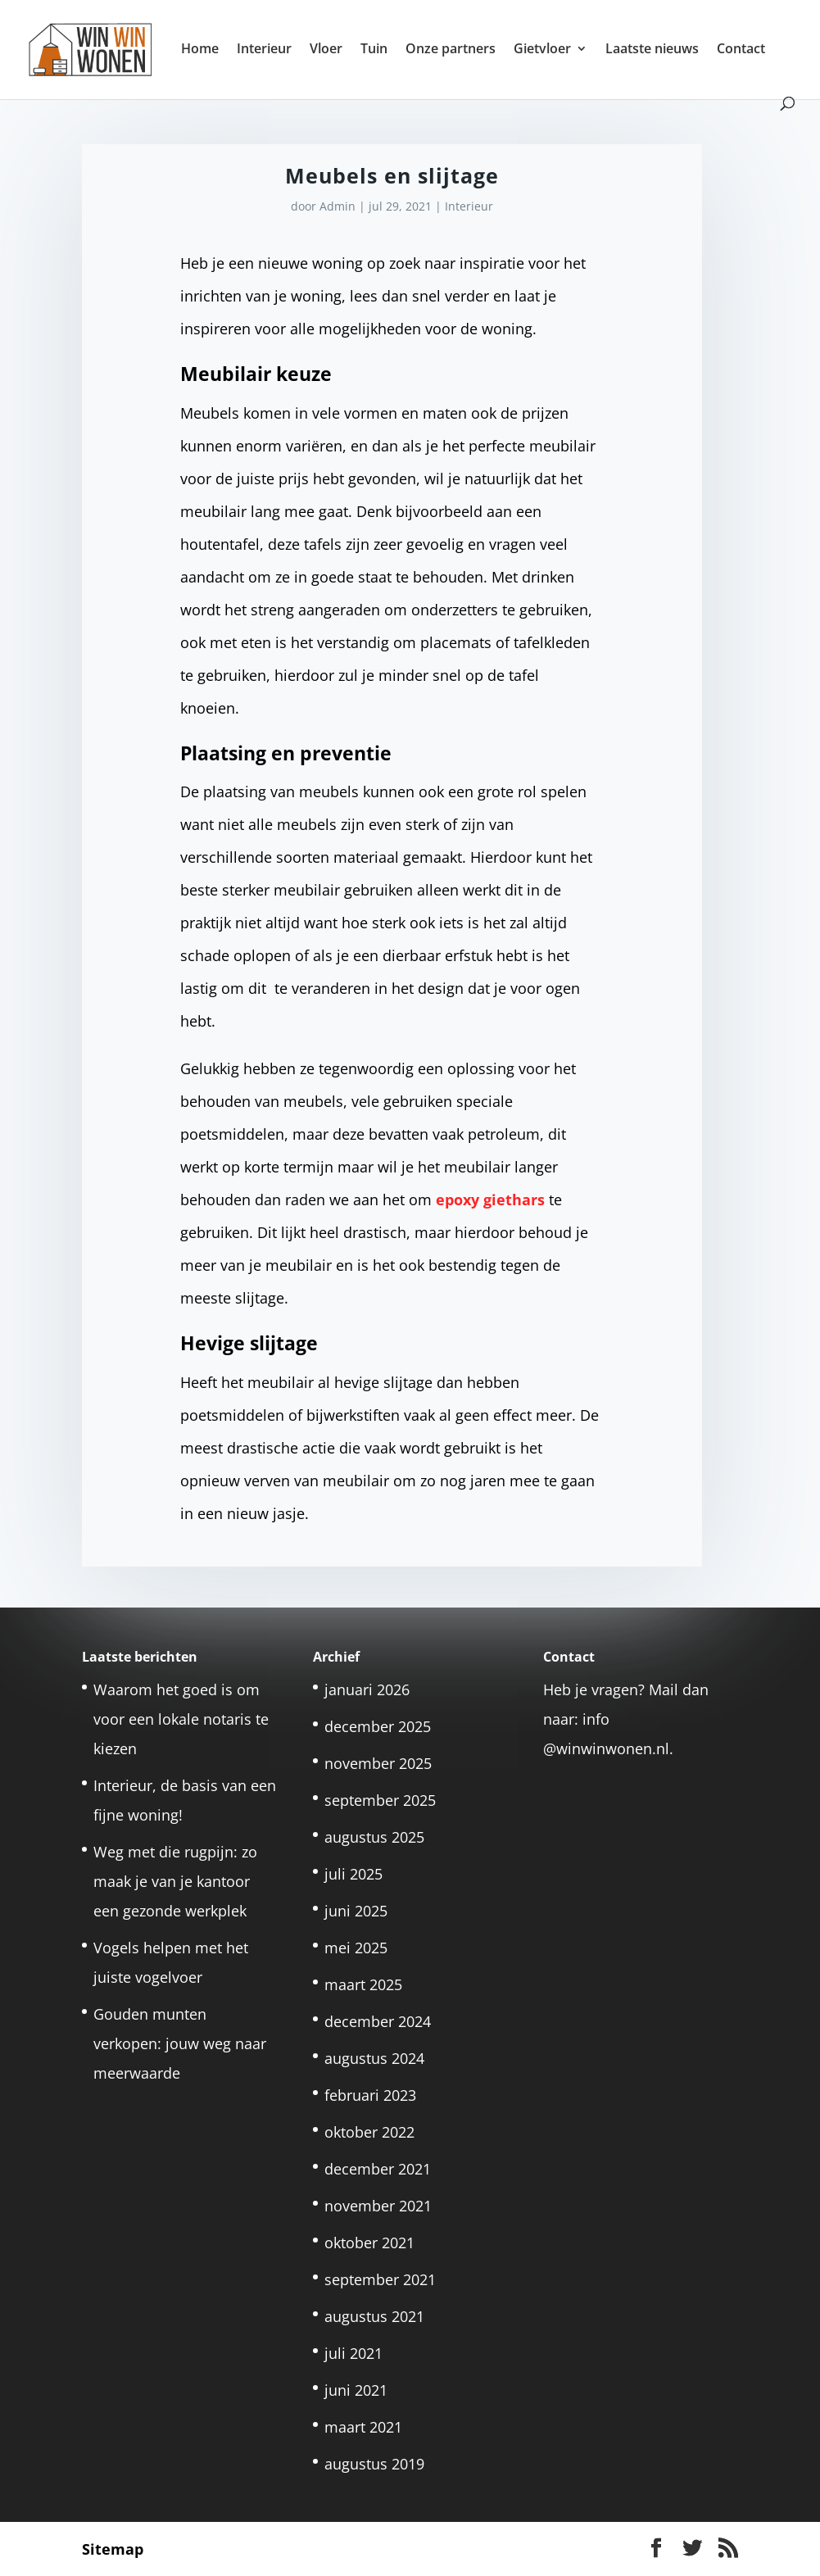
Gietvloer (542, 50)
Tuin (373, 50)
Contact (741, 50)
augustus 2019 (374, 2464)
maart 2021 (363, 2427)
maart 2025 (363, 1984)
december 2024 (377, 2021)
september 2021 (380, 2279)
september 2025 (380, 1800)
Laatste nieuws (652, 50)
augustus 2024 (374, 2058)
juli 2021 (353, 2353)
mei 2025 (355, 1947)
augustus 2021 (374, 2316)
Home (200, 50)
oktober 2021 (369, 2242)
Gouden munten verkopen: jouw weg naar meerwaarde (179, 2043)
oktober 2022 (369, 2132)
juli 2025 (353, 1874)
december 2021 (377, 2169)
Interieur (264, 50)
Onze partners (450, 50)
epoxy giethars (490, 1199)
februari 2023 (370, 2095)
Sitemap (112, 2549)
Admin (337, 206)
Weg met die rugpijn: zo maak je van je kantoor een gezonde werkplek (175, 1881)
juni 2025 (355, 1911)
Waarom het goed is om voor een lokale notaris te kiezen (181, 1719)
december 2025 (377, 1726)
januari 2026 (367, 1689)
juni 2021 (355, 2390)
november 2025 (378, 1763)
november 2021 (378, 2205)
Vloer (326, 50)
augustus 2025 (374, 1837)
